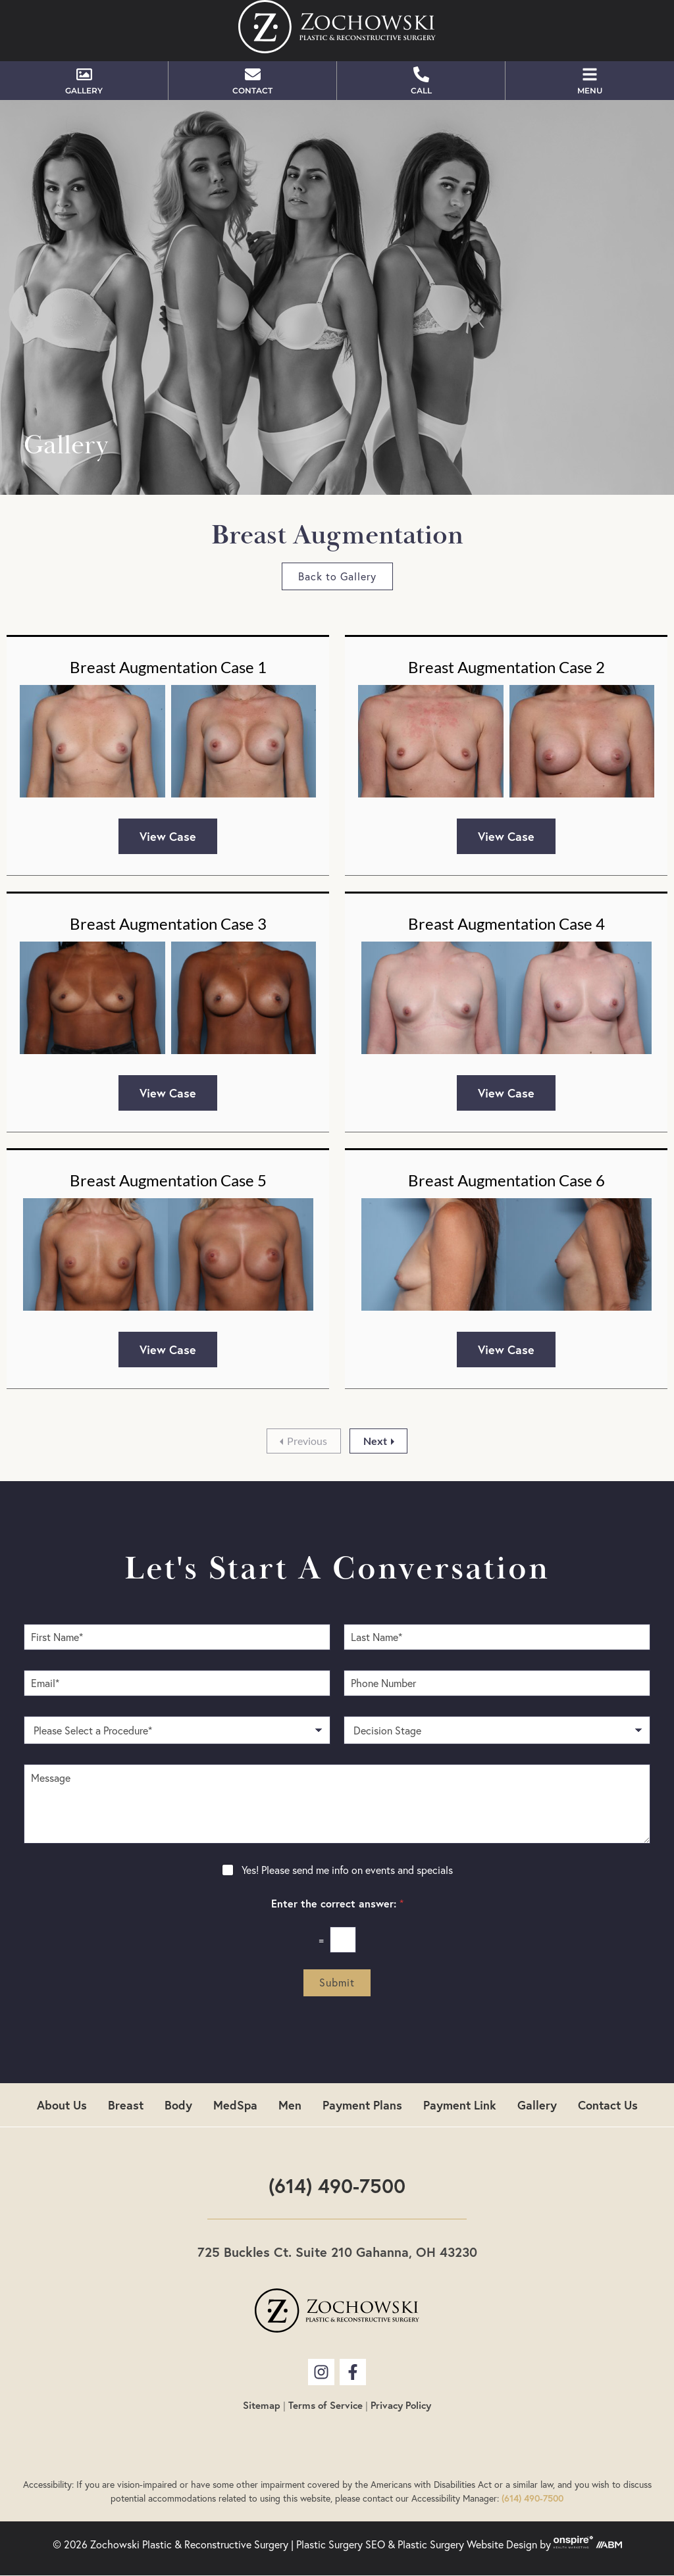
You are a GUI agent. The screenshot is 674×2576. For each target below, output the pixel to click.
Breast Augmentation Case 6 (506, 1180)
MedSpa (235, 2105)
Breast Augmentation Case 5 (168, 1180)
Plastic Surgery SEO (340, 2544)
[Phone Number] (497, 1683)
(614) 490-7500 (337, 2185)
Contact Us (608, 2105)
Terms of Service (325, 2405)
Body (178, 2105)
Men (289, 2105)
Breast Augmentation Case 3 (168, 923)
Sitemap (261, 2405)
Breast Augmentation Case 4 (506, 923)
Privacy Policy (401, 2405)
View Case (168, 836)
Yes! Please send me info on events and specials (347, 1870)
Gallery (537, 2105)
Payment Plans (362, 2105)
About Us (62, 2105)
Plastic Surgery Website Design (467, 2544)
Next (375, 1440)
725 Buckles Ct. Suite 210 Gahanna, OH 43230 (337, 2252)
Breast (125, 2105)
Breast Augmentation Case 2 (506, 666)
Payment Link (459, 2105)
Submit (337, 1982)
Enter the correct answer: (337, 1903)
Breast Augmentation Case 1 (168, 666)
